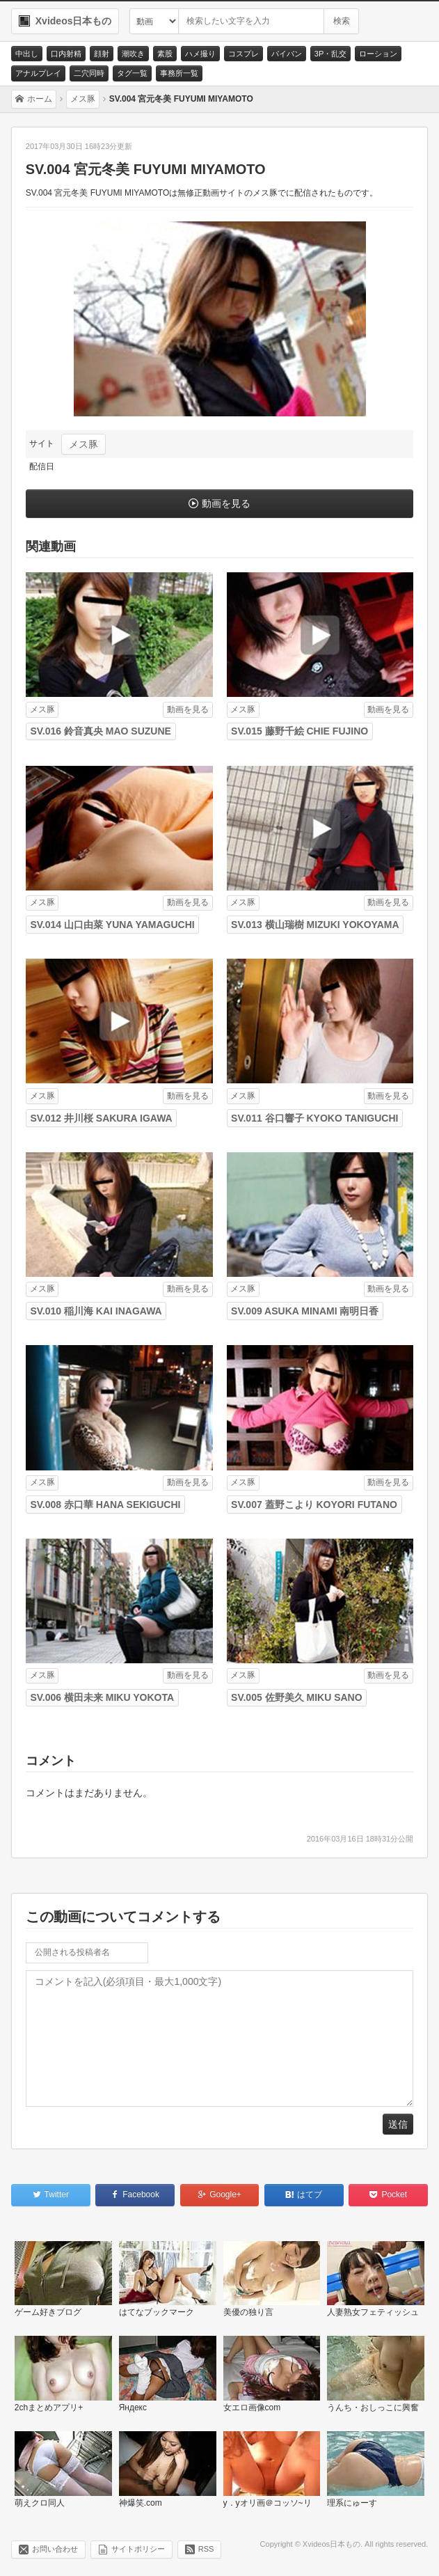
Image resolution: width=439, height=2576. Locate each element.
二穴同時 (89, 73)
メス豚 (83, 444)
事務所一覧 (179, 73)
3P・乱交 (330, 53)
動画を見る (226, 503)
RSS (206, 2549)
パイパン (286, 53)
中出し (26, 53)
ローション (378, 53)
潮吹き (133, 53)
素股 (165, 53)
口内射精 (66, 53)
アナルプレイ (38, 73)
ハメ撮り (200, 53)
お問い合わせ (55, 2549)
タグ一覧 (132, 73)
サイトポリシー (138, 2549)
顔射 (101, 53)
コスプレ (243, 53)
